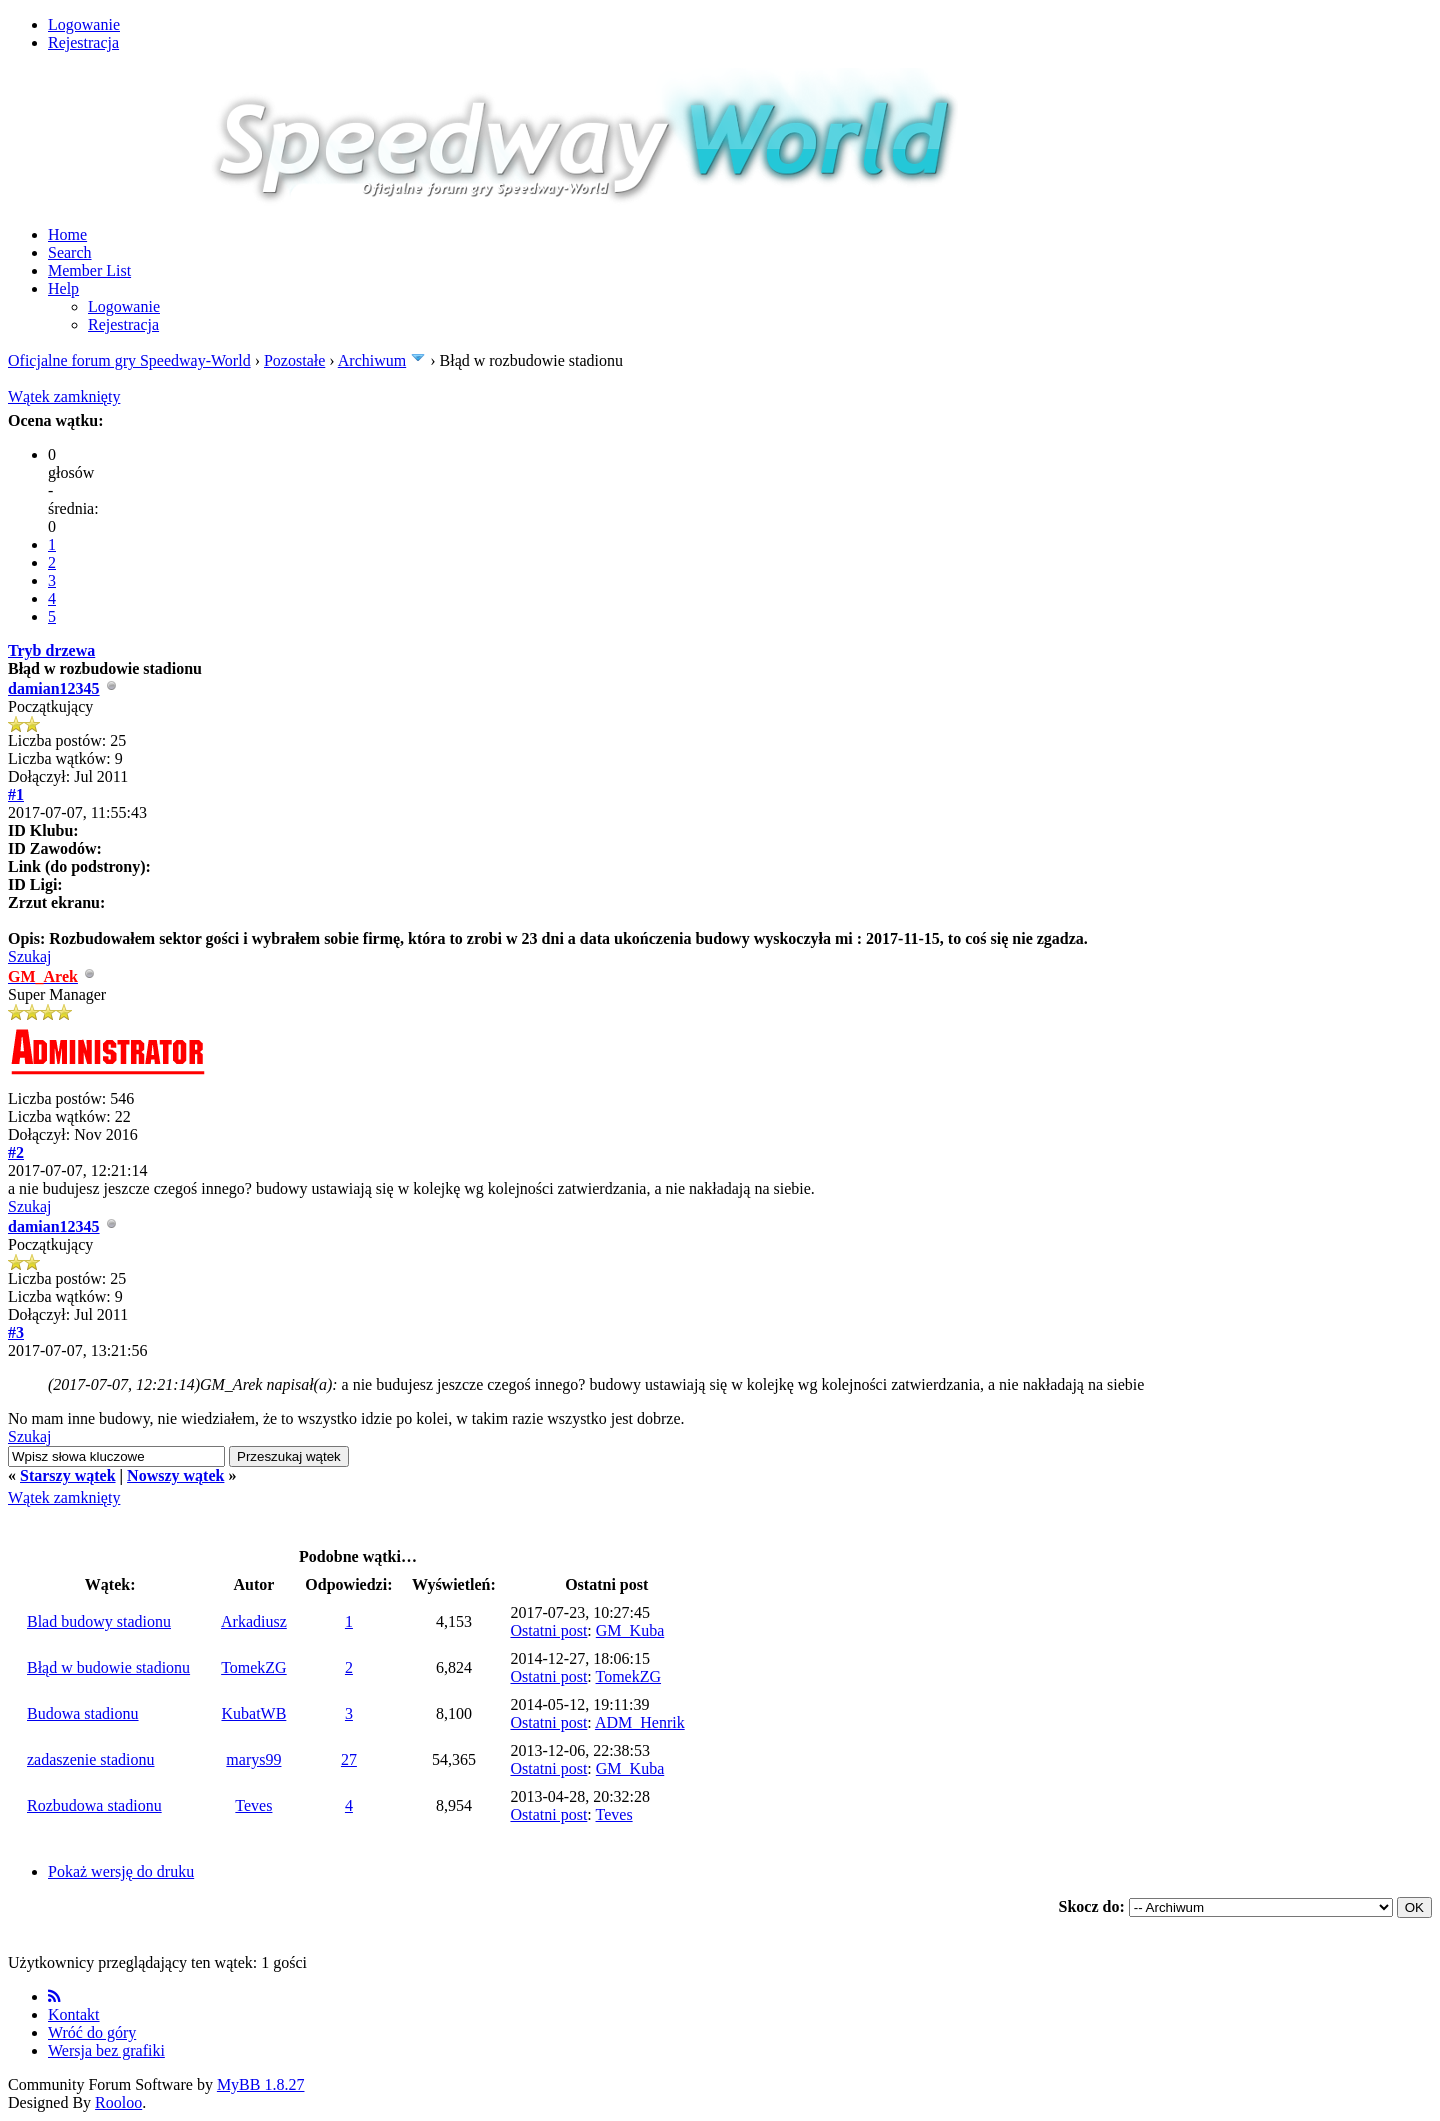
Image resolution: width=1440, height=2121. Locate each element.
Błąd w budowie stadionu (108, 1667)
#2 (16, 1152)
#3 (16, 1332)
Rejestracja (83, 42)
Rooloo (118, 2102)
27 (349, 1759)
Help (63, 288)
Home (67, 234)
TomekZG (254, 1667)
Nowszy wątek (175, 1475)
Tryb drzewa (51, 650)
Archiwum (372, 360)
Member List (89, 270)
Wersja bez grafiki (106, 2050)
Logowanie (84, 24)
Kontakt (74, 2014)
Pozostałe (294, 360)
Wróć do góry (92, 2032)
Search (70, 252)
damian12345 (54, 688)
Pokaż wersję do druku (121, 1871)
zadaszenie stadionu (91, 1759)
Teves (253, 1805)
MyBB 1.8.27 (261, 2084)
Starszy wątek (68, 1475)
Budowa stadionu (83, 1713)
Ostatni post (548, 1630)
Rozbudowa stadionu (94, 1805)
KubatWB (253, 1713)
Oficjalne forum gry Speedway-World (129, 360)
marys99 (253, 1759)
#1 (16, 794)
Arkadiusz (254, 1621)
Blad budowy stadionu (99, 1621)
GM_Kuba (630, 1630)
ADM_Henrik (640, 1722)
